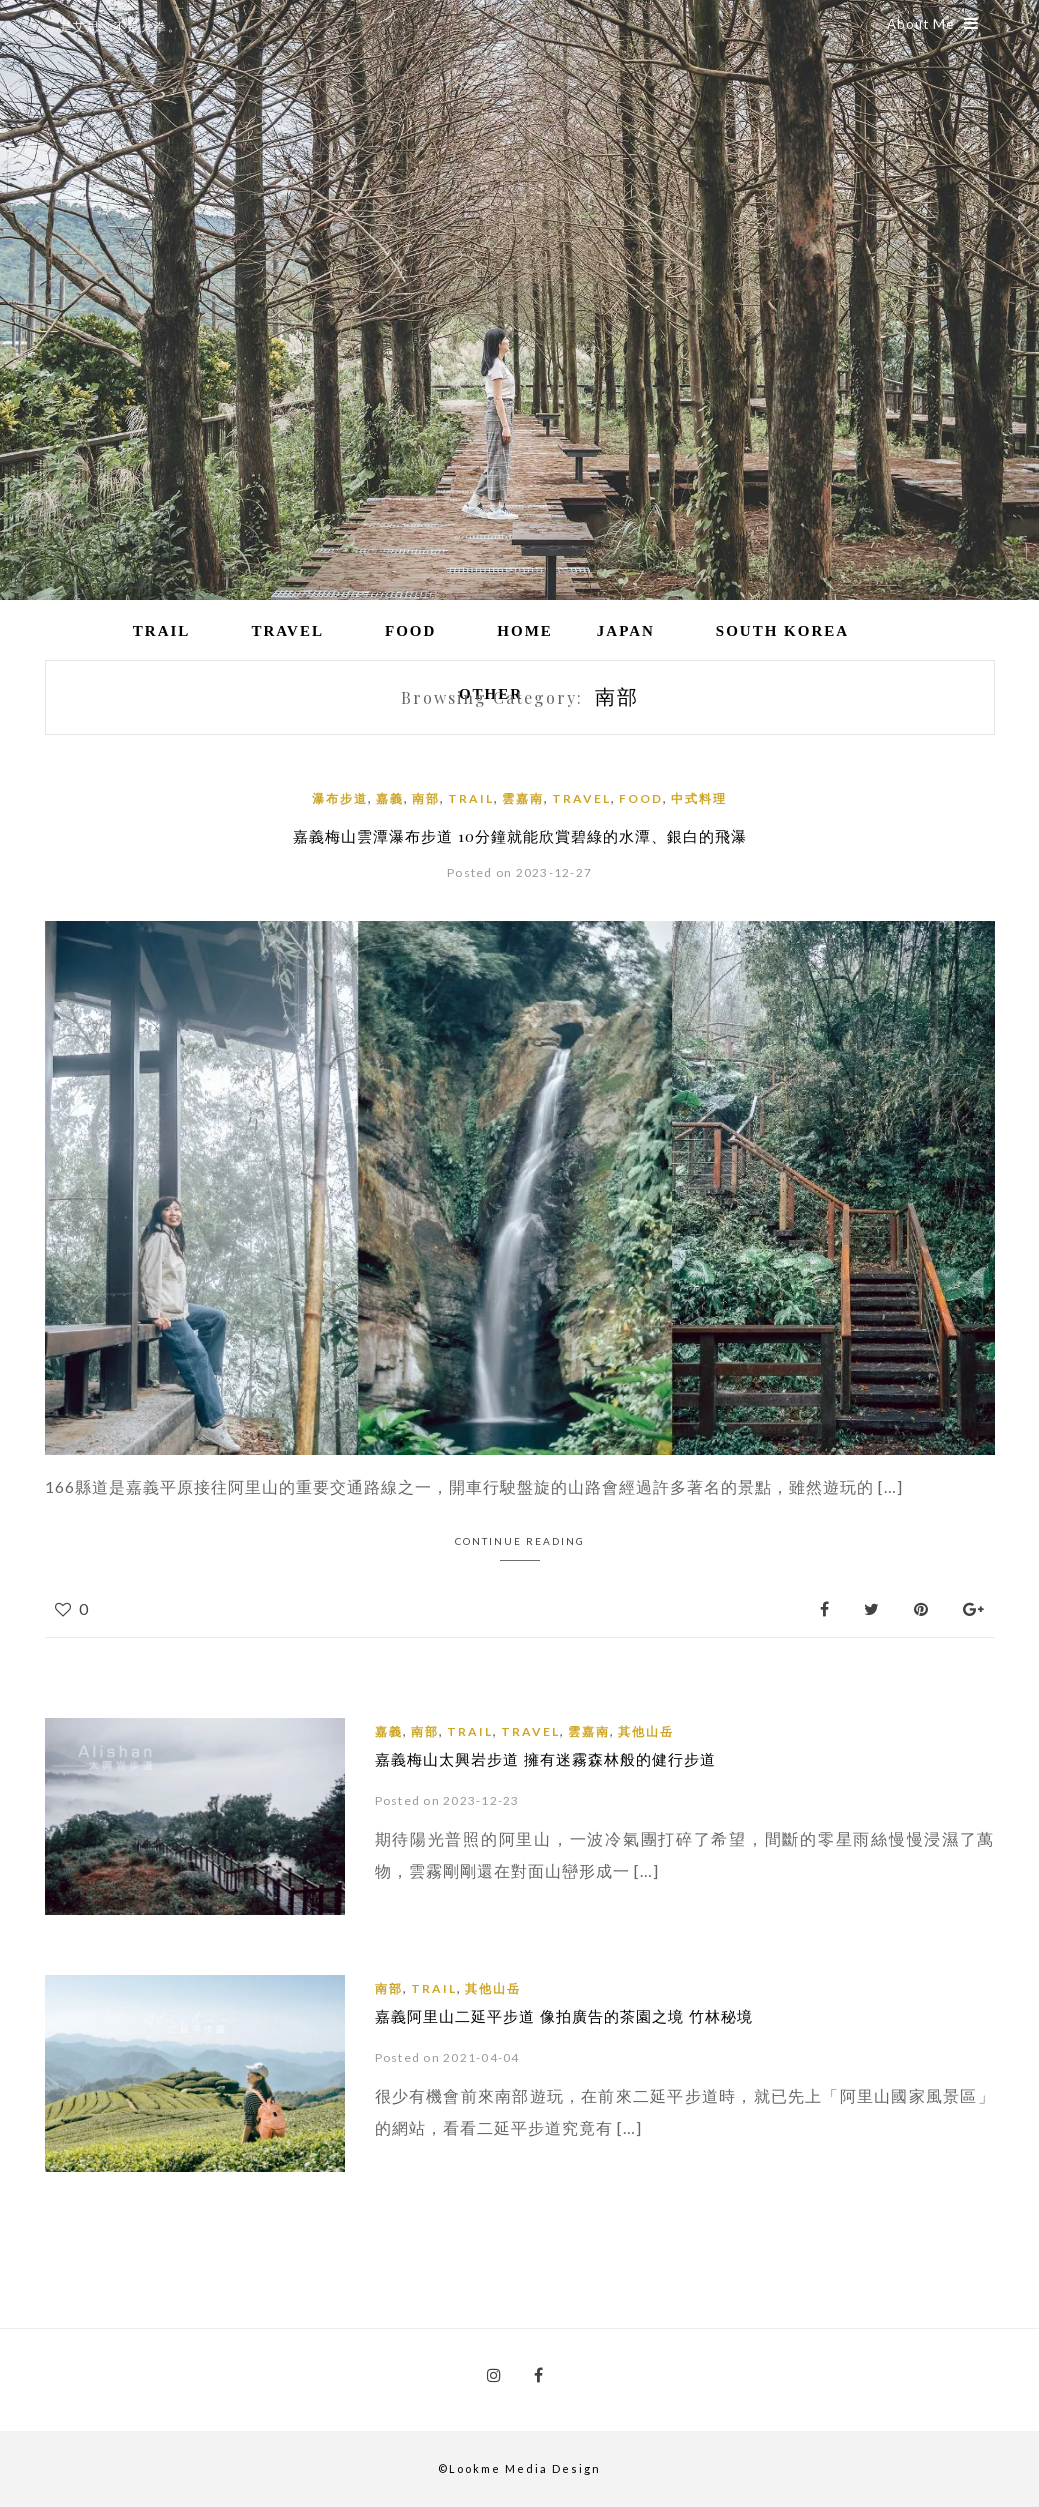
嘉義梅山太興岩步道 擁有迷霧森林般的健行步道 (545, 1759)
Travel (287, 631)
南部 (426, 798)
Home (525, 631)
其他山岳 (646, 1731)
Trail (162, 631)
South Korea (782, 631)
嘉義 (390, 798)
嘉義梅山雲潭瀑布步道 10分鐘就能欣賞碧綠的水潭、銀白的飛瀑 (520, 836)
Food (410, 631)
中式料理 (699, 798)
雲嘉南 (523, 798)
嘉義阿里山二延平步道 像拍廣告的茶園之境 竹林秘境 (564, 2016)
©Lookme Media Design (519, 2468)
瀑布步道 (340, 798)
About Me (933, 24)
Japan (626, 631)
